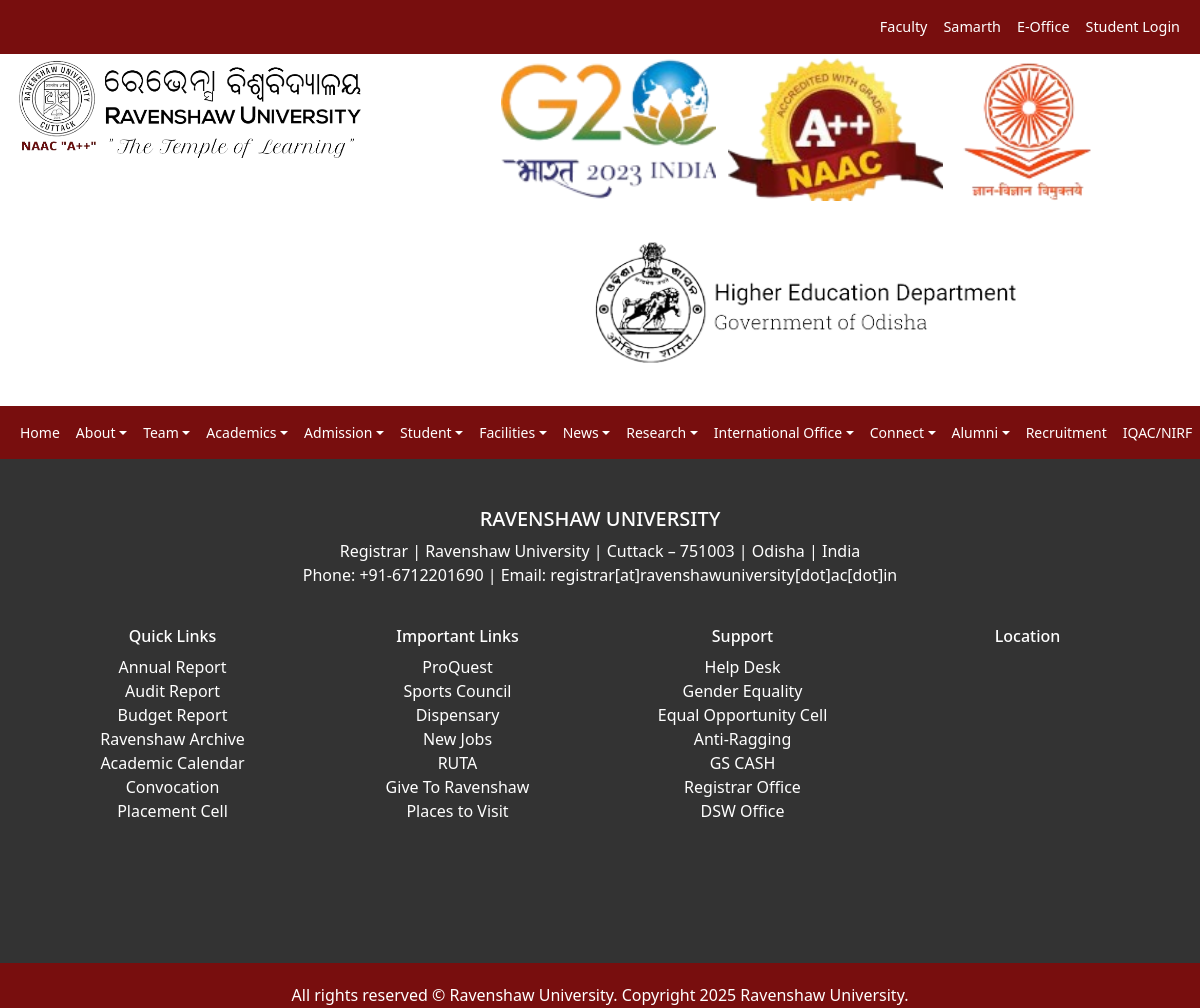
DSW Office (743, 811)
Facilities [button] (507, 432)
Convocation (173, 787)
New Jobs (457, 739)
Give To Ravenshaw (458, 787)
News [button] (581, 432)
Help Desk (743, 667)
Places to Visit (457, 811)
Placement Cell (172, 811)
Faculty (904, 26)
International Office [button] (778, 432)
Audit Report (172, 691)
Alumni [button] (975, 432)
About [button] (96, 432)
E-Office (1043, 26)
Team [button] (161, 432)
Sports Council (457, 691)
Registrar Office (742, 787)
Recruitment (1066, 432)
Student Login (1133, 26)
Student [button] (426, 432)
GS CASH (743, 763)
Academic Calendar (172, 763)
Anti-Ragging (743, 739)
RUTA (458, 763)
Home (40, 432)
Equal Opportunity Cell (743, 715)
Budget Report (173, 715)
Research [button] (656, 432)
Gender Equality (743, 691)
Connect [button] (897, 432)
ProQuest (457, 667)
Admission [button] (338, 432)
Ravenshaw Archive (172, 739)
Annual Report (172, 667)
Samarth (972, 26)
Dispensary (458, 715)
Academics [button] (241, 432)
